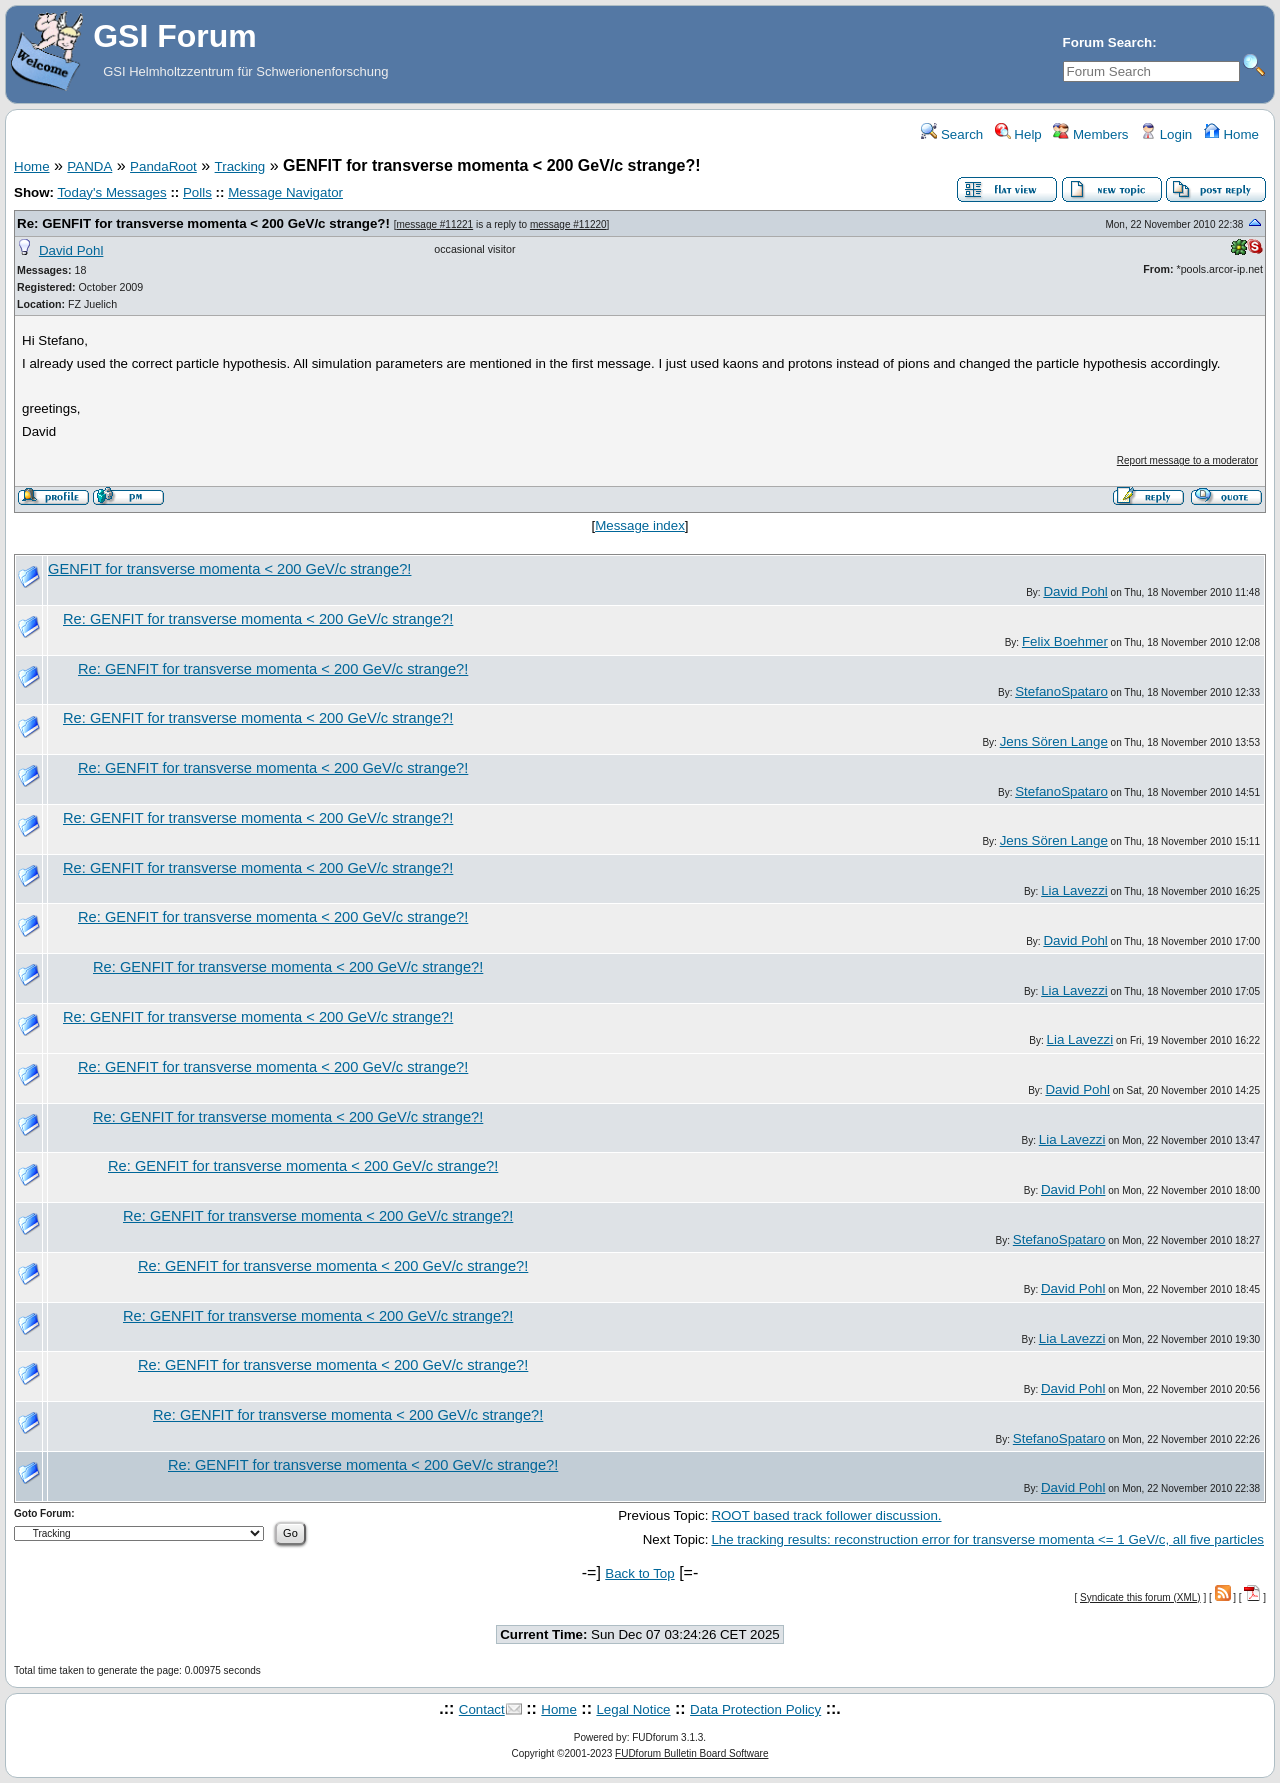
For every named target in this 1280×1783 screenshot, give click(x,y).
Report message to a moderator (1187, 460)
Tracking (240, 166)
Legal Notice (633, 1709)
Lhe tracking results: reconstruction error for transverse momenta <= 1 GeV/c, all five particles (987, 1539)
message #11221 (434, 224)
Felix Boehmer (1065, 641)
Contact (482, 1709)
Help (1018, 134)
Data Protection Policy (755, 1709)
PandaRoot (163, 166)
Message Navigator (285, 192)
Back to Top (639, 1573)
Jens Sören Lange (1054, 741)
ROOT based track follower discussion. (826, 1515)
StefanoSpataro (1061, 691)
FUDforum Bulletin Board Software (691, 1753)
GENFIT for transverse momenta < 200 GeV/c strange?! (229, 569)
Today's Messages (111, 192)
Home (1231, 134)
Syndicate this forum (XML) (1140, 1597)
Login (1166, 134)
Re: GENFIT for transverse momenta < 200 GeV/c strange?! (203, 223)
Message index (640, 525)
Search (952, 134)
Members (1090, 134)
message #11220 (568, 224)
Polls (197, 192)
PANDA (89, 166)
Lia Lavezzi (1074, 890)
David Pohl (71, 250)
